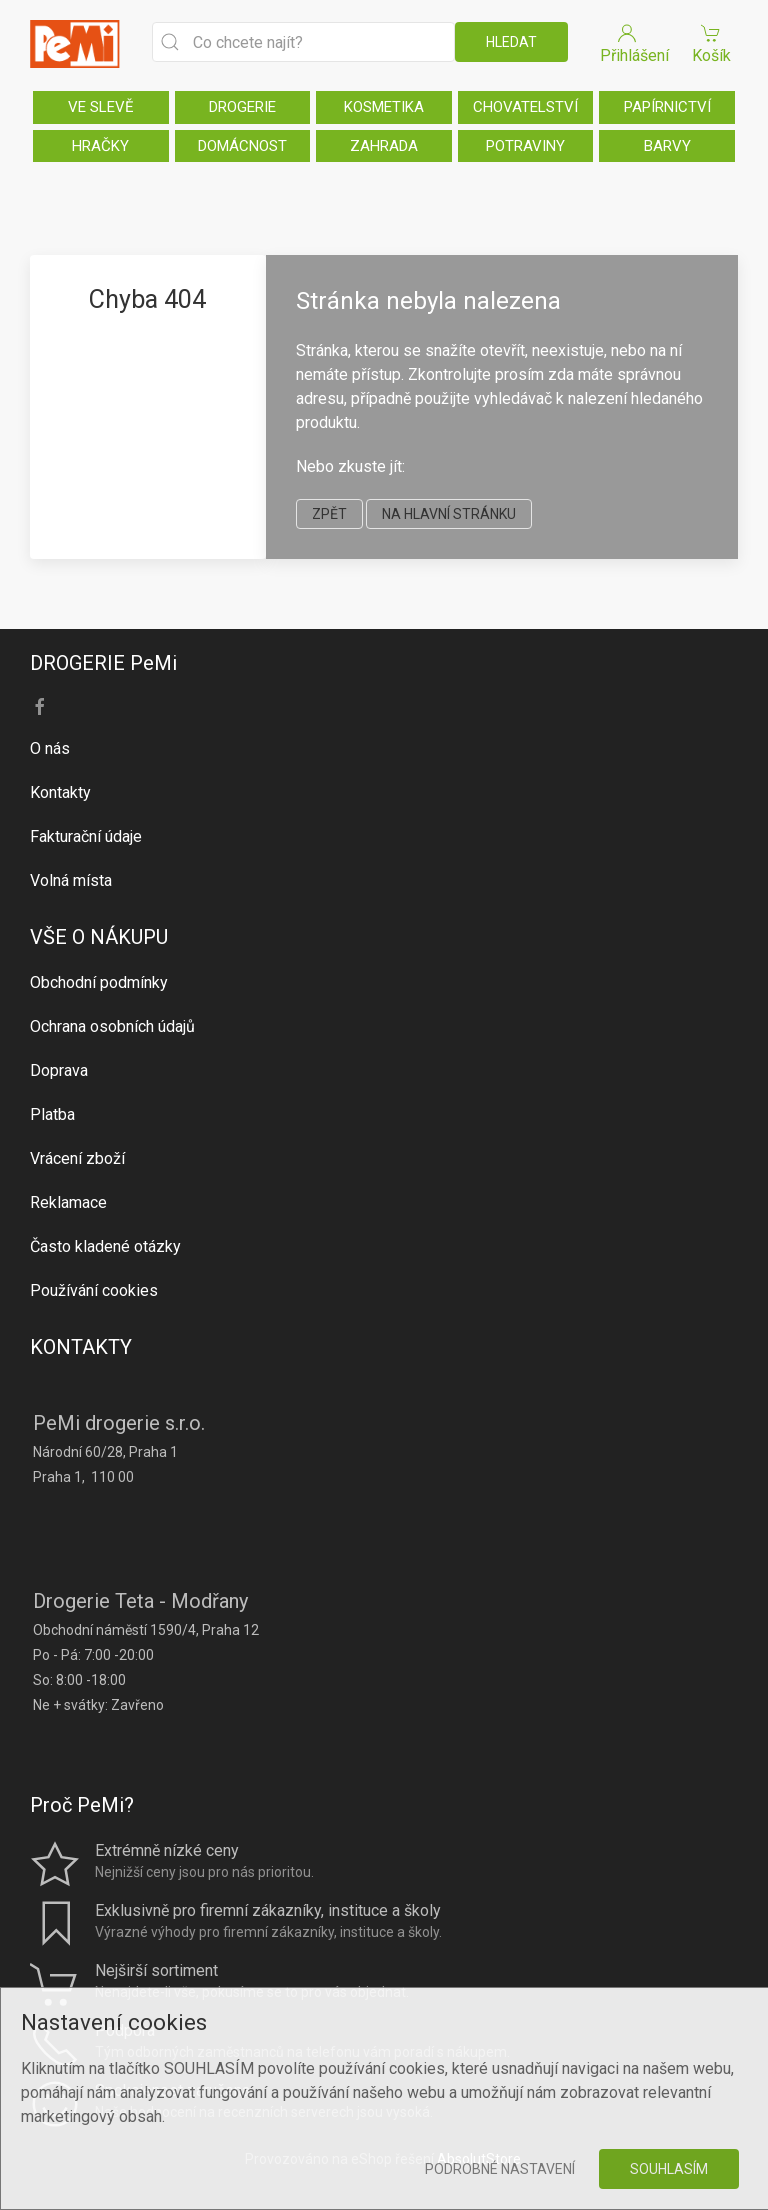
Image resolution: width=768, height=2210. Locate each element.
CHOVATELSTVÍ (525, 107)
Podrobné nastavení (500, 2169)
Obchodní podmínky (99, 982)
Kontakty (60, 792)
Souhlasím (669, 2169)
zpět (329, 514)
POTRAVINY (525, 146)
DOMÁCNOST (242, 146)
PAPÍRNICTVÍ (667, 107)
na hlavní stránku (449, 514)
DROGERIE (242, 107)
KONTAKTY (81, 1347)
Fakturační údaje (86, 836)
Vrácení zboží (77, 1158)
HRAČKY (100, 146)
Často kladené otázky (105, 1246)
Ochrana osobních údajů (112, 1026)
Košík (711, 42)
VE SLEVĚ (101, 107)
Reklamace (68, 1202)
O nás (50, 748)
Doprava (59, 1070)
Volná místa (71, 880)
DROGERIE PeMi (103, 663)
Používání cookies (94, 1290)
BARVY (667, 146)
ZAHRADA (384, 146)
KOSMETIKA (384, 107)
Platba (52, 1114)
